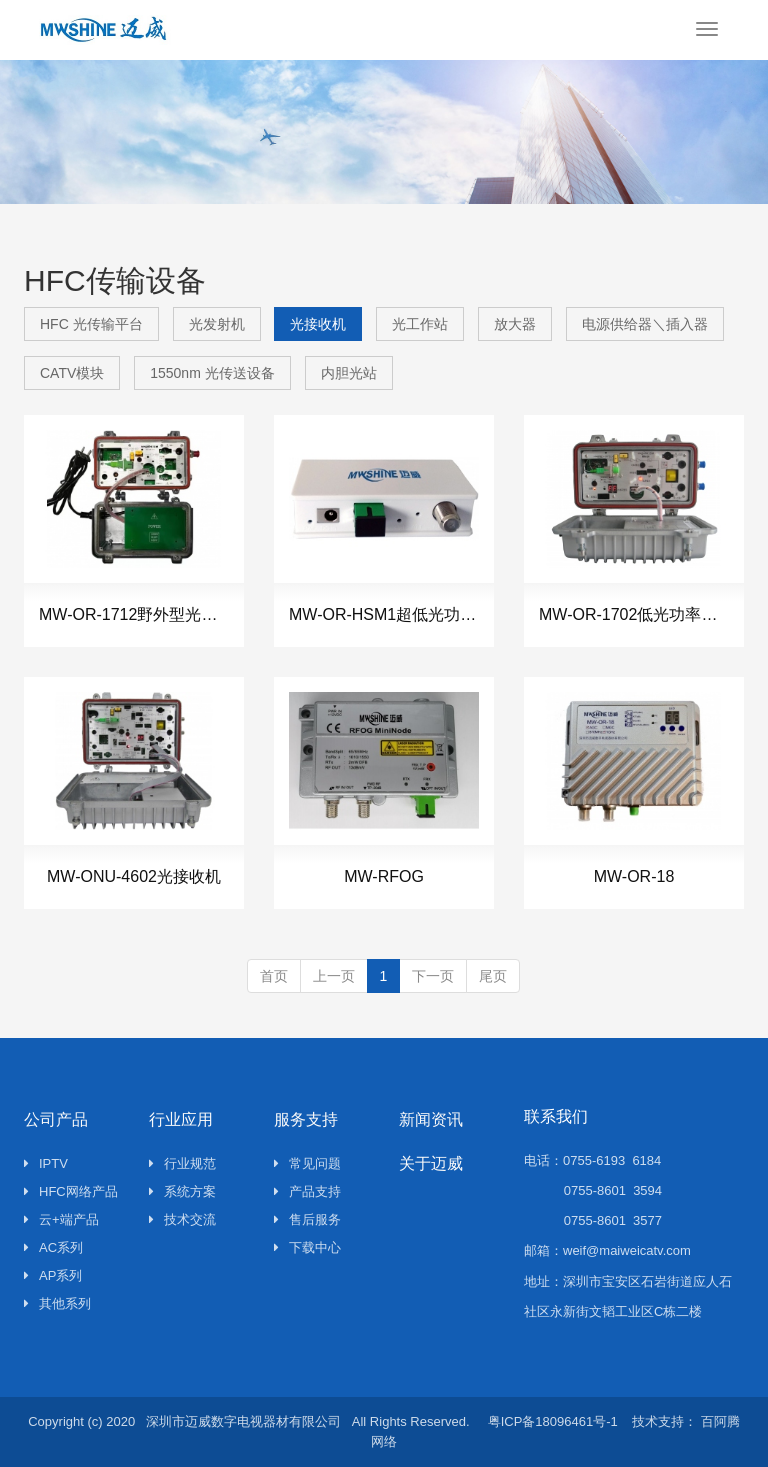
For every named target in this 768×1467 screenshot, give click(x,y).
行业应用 (181, 1119)
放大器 (515, 324)
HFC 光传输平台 (91, 324)
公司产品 (56, 1119)
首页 (274, 976)
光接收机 (318, 324)
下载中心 (307, 1247)
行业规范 (182, 1163)
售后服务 (307, 1219)
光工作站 (420, 324)
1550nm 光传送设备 (212, 373)
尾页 (493, 976)
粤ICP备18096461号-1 (553, 1421)
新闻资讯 (431, 1119)
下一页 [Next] (433, 976)
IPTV (46, 1163)
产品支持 (307, 1191)
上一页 (334, 976)
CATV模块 (72, 373)
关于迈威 (431, 1163)
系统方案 (182, 1191)
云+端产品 (61, 1219)
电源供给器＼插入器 (645, 324)
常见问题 (307, 1163)
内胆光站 (349, 373)
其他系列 (57, 1303)
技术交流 (182, 1219)
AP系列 (53, 1275)
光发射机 (217, 324)
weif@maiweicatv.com (627, 1250)
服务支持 (306, 1119)
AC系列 (53, 1247)
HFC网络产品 (71, 1191)
